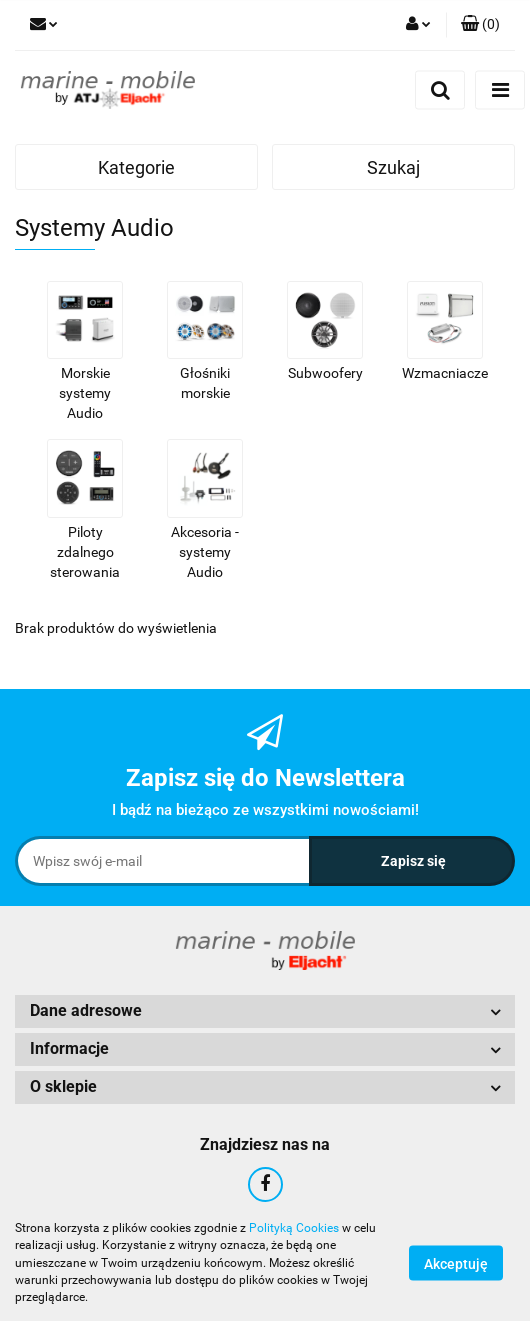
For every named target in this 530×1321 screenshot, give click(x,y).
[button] (480, 25)
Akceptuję (456, 1264)
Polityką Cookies (294, 1228)
